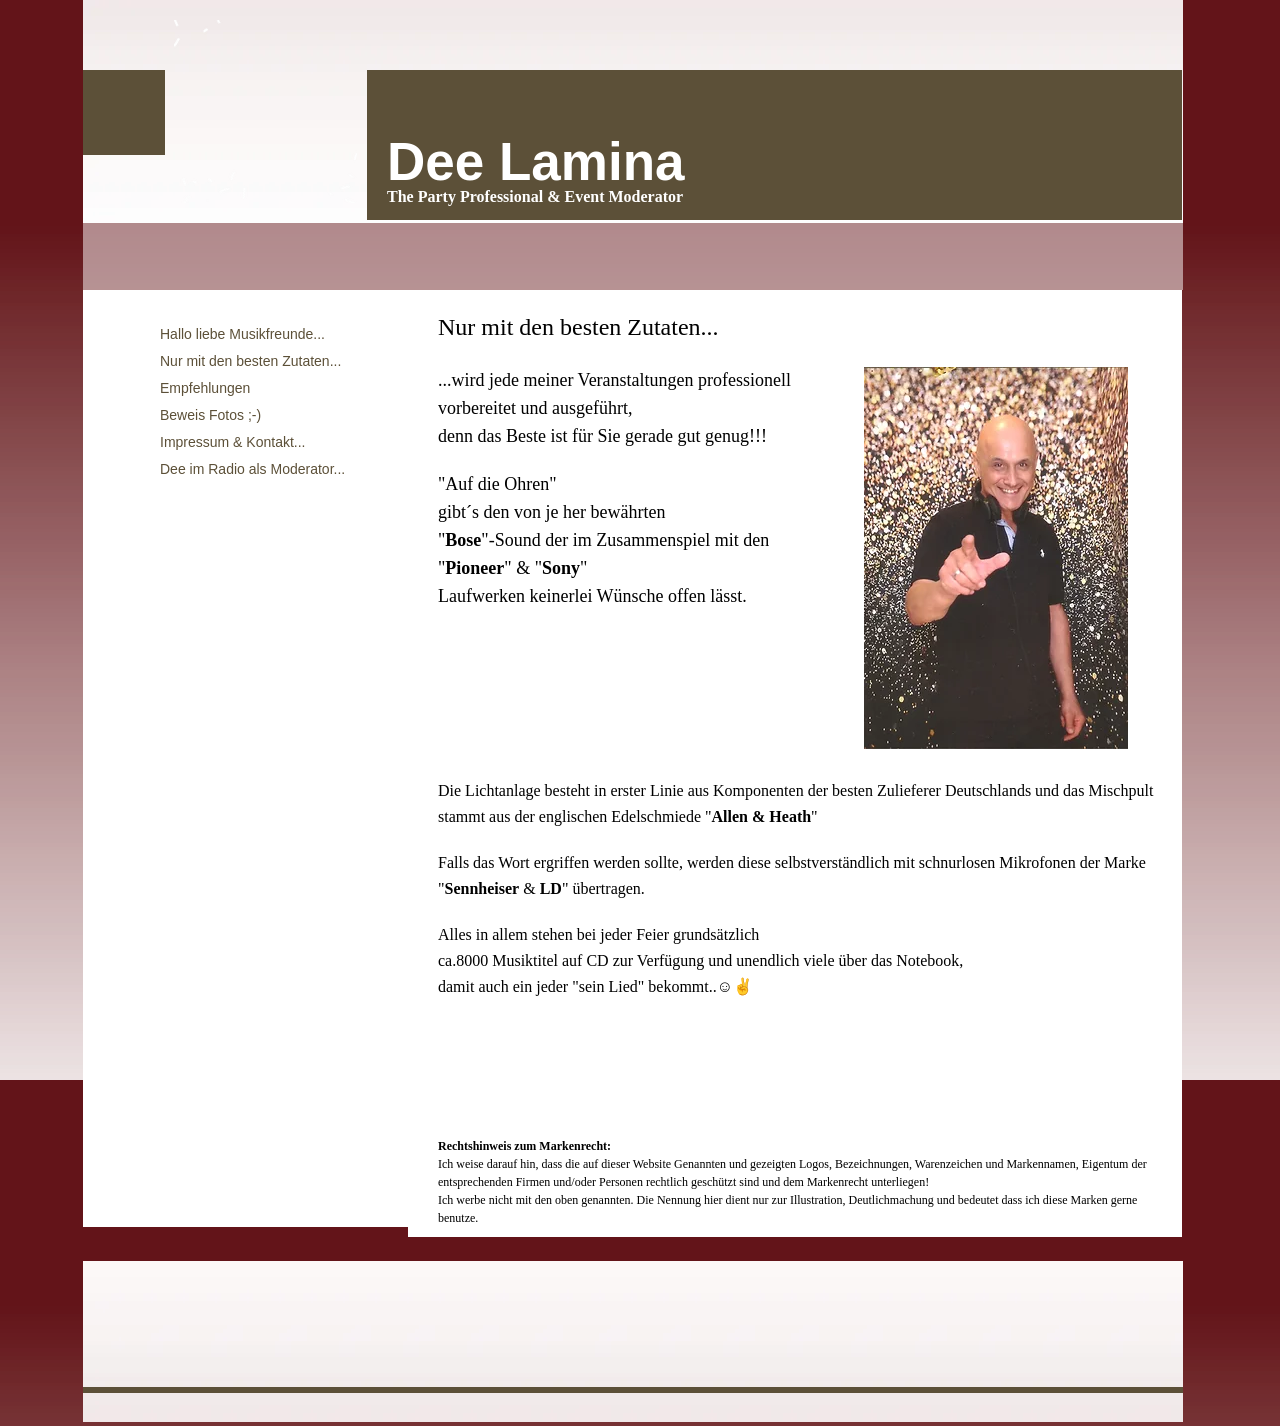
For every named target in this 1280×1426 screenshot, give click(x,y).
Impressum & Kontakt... (233, 442)
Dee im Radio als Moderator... (252, 469)
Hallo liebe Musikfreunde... (242, 334)
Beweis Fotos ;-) (210, 415)
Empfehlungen (205, 388)
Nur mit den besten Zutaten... (250, 361)
